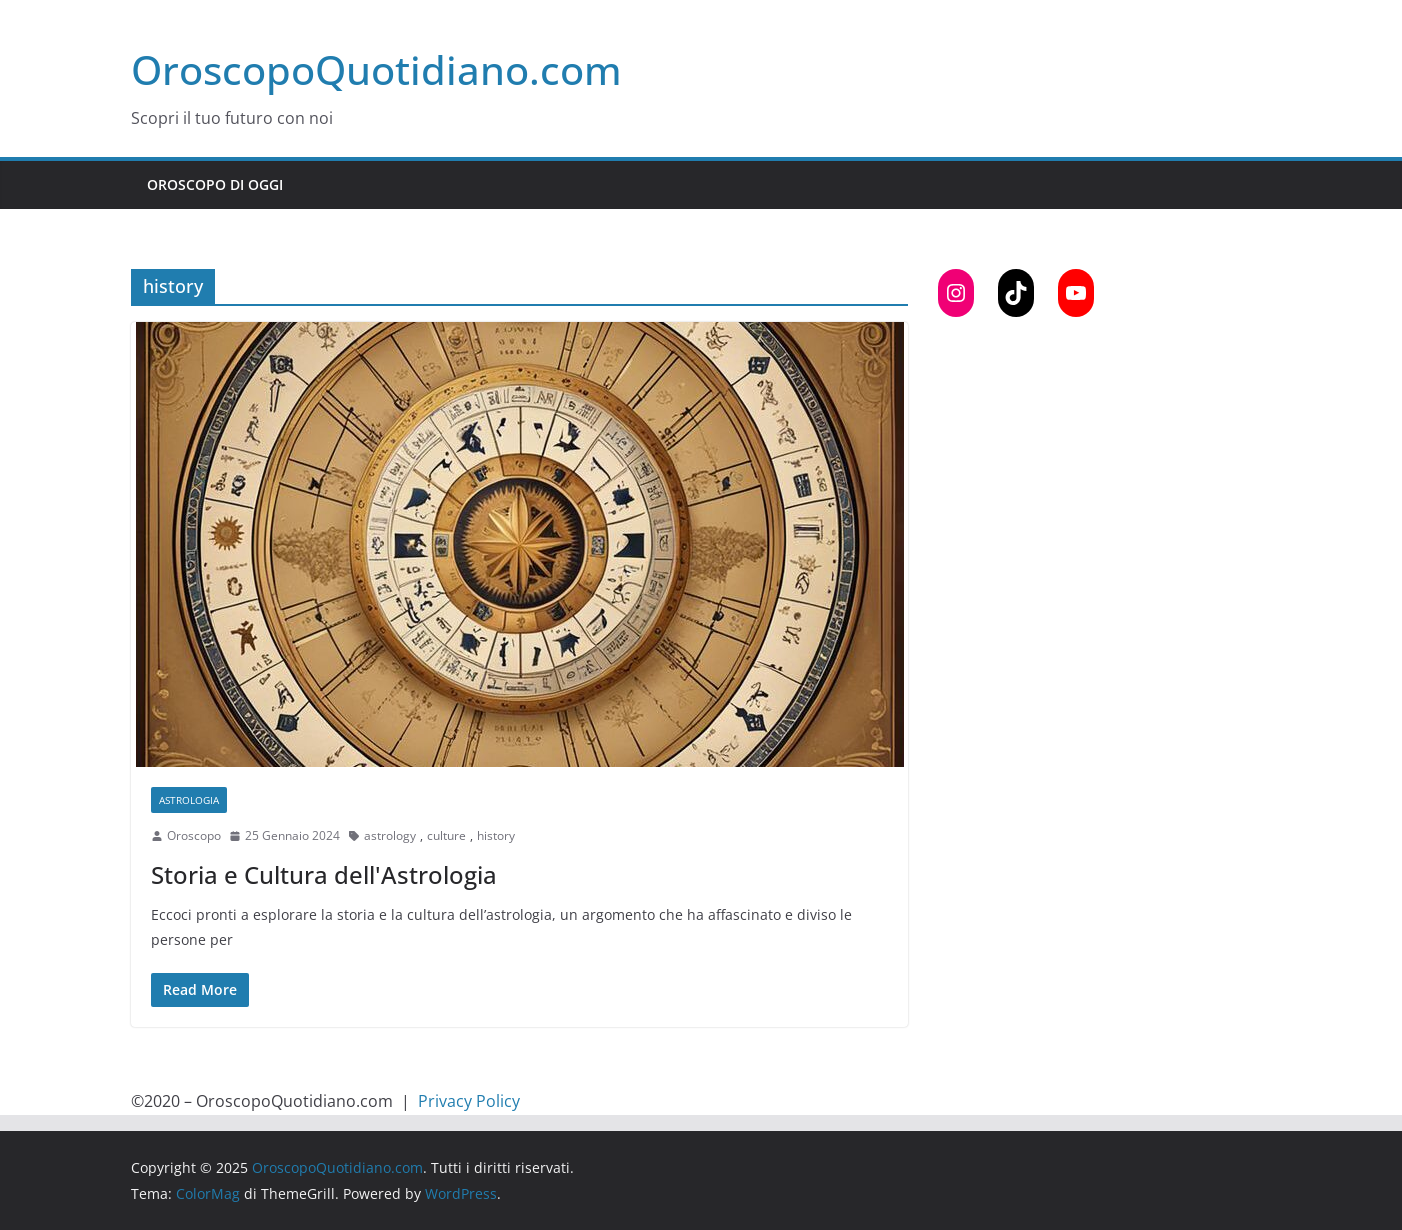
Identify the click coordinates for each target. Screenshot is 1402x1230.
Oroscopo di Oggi (215, 184)
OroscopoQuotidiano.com (376, 69)
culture (446, 835)
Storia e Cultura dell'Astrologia (324, 874)
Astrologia (189, 800)
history (496, 835)
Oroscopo (194, 835)
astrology (390, 835)
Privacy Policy (469, 1101)
